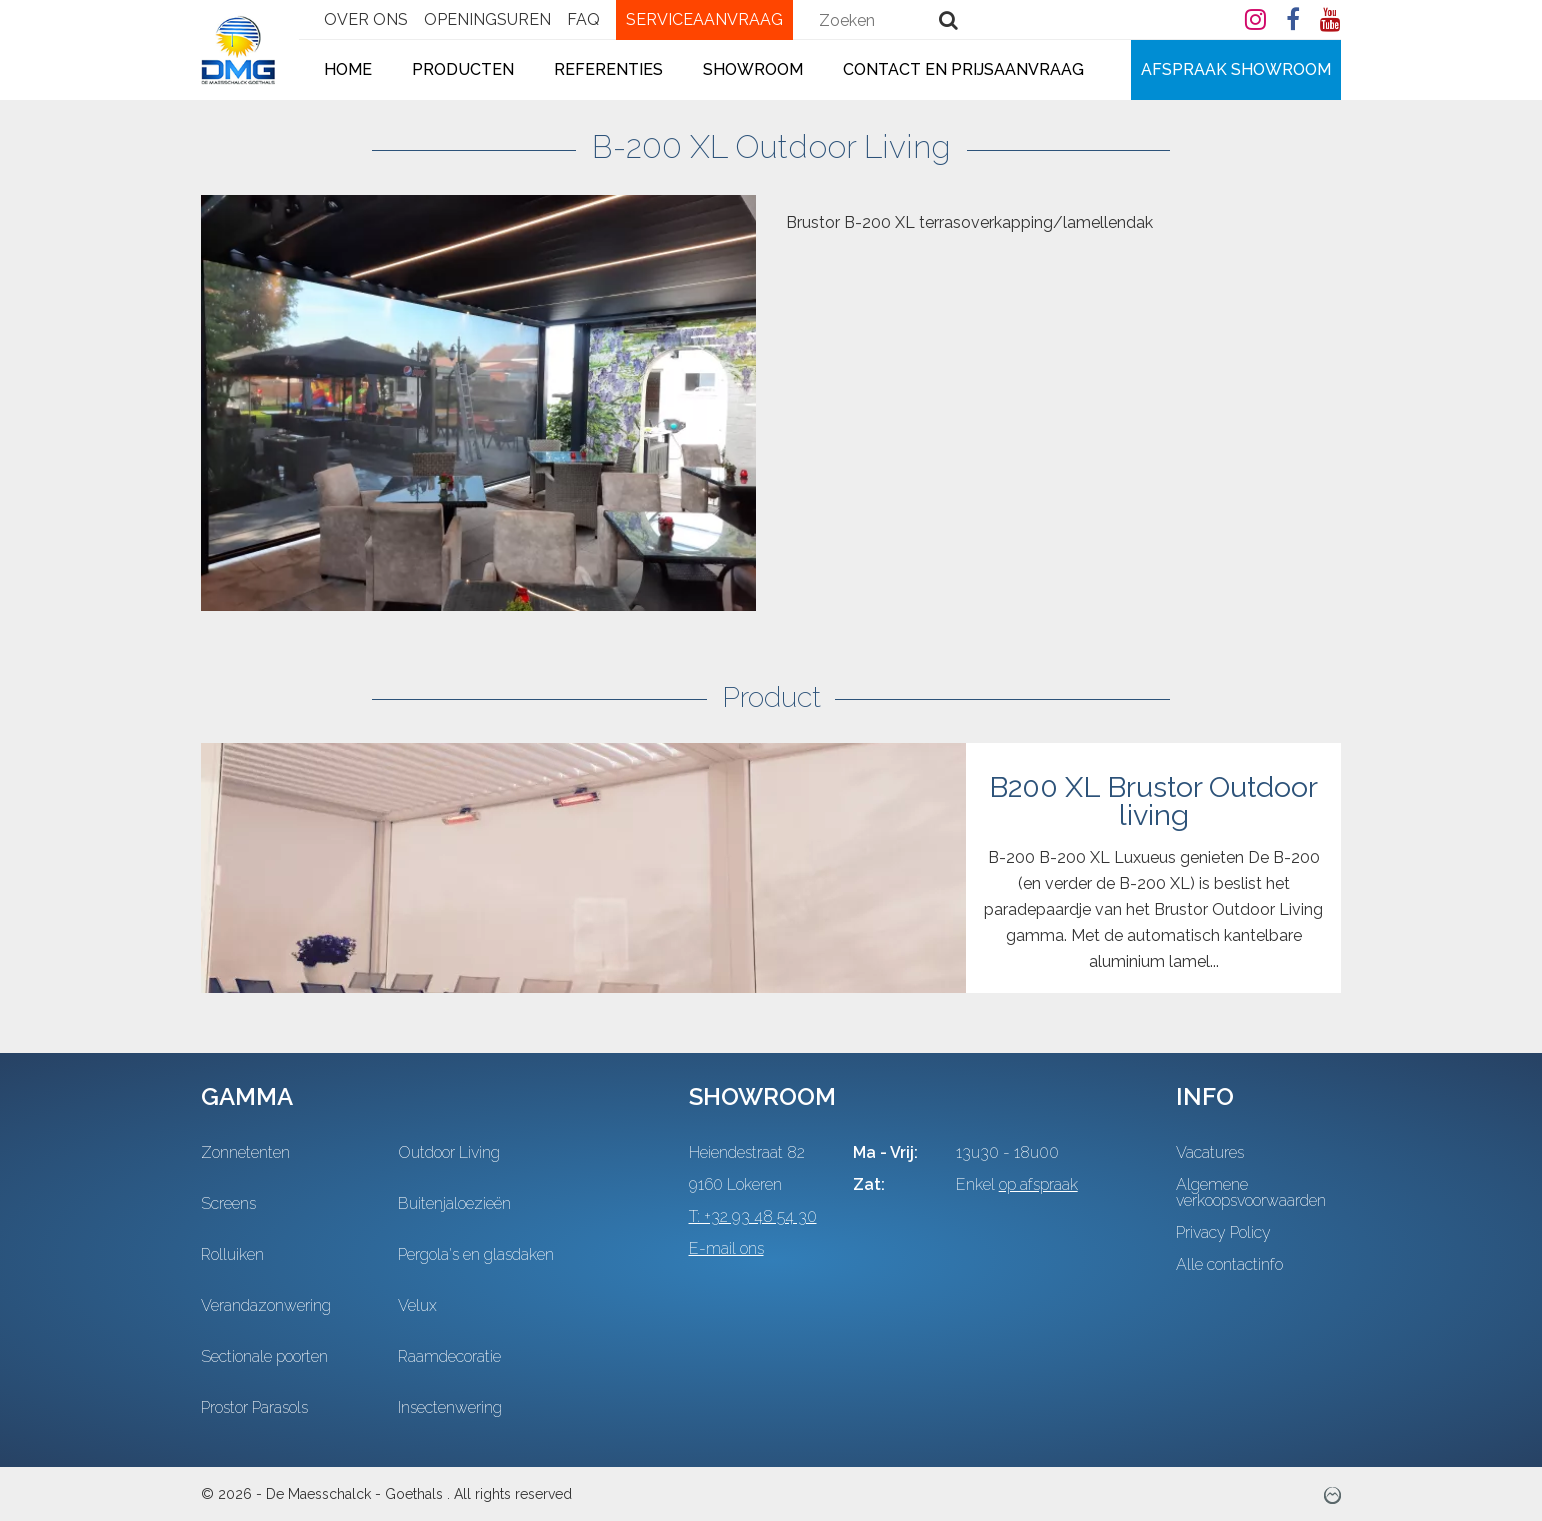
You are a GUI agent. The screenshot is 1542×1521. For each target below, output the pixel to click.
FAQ (583, 19)
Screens (228, 1204)
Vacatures (1210, 1153)
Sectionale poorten (264, 1357)
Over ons (366, 19)
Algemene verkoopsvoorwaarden (1251, 1193)
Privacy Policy (1223, 1233)
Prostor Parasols (254, 1408)
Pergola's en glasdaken (476, 1255)
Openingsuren (487, 19)
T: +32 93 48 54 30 (753, 1217)
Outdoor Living (449, 1153)
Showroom (753, 69)
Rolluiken (232, 1255)
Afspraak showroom (1236, 69)
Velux (417, 1306)
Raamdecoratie (449, 1357)
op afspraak (1038, 1184)
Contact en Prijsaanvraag (963, 69)
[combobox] (895, 19)
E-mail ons (726, 1249)
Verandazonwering (266, 1306)
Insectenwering (450, 1408)
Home (348, 69)
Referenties (608, 69)
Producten (463, 69)
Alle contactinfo (1229, 1265)
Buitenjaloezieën (454, 1204)
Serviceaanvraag (704, 19)
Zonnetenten (245, 1153)
